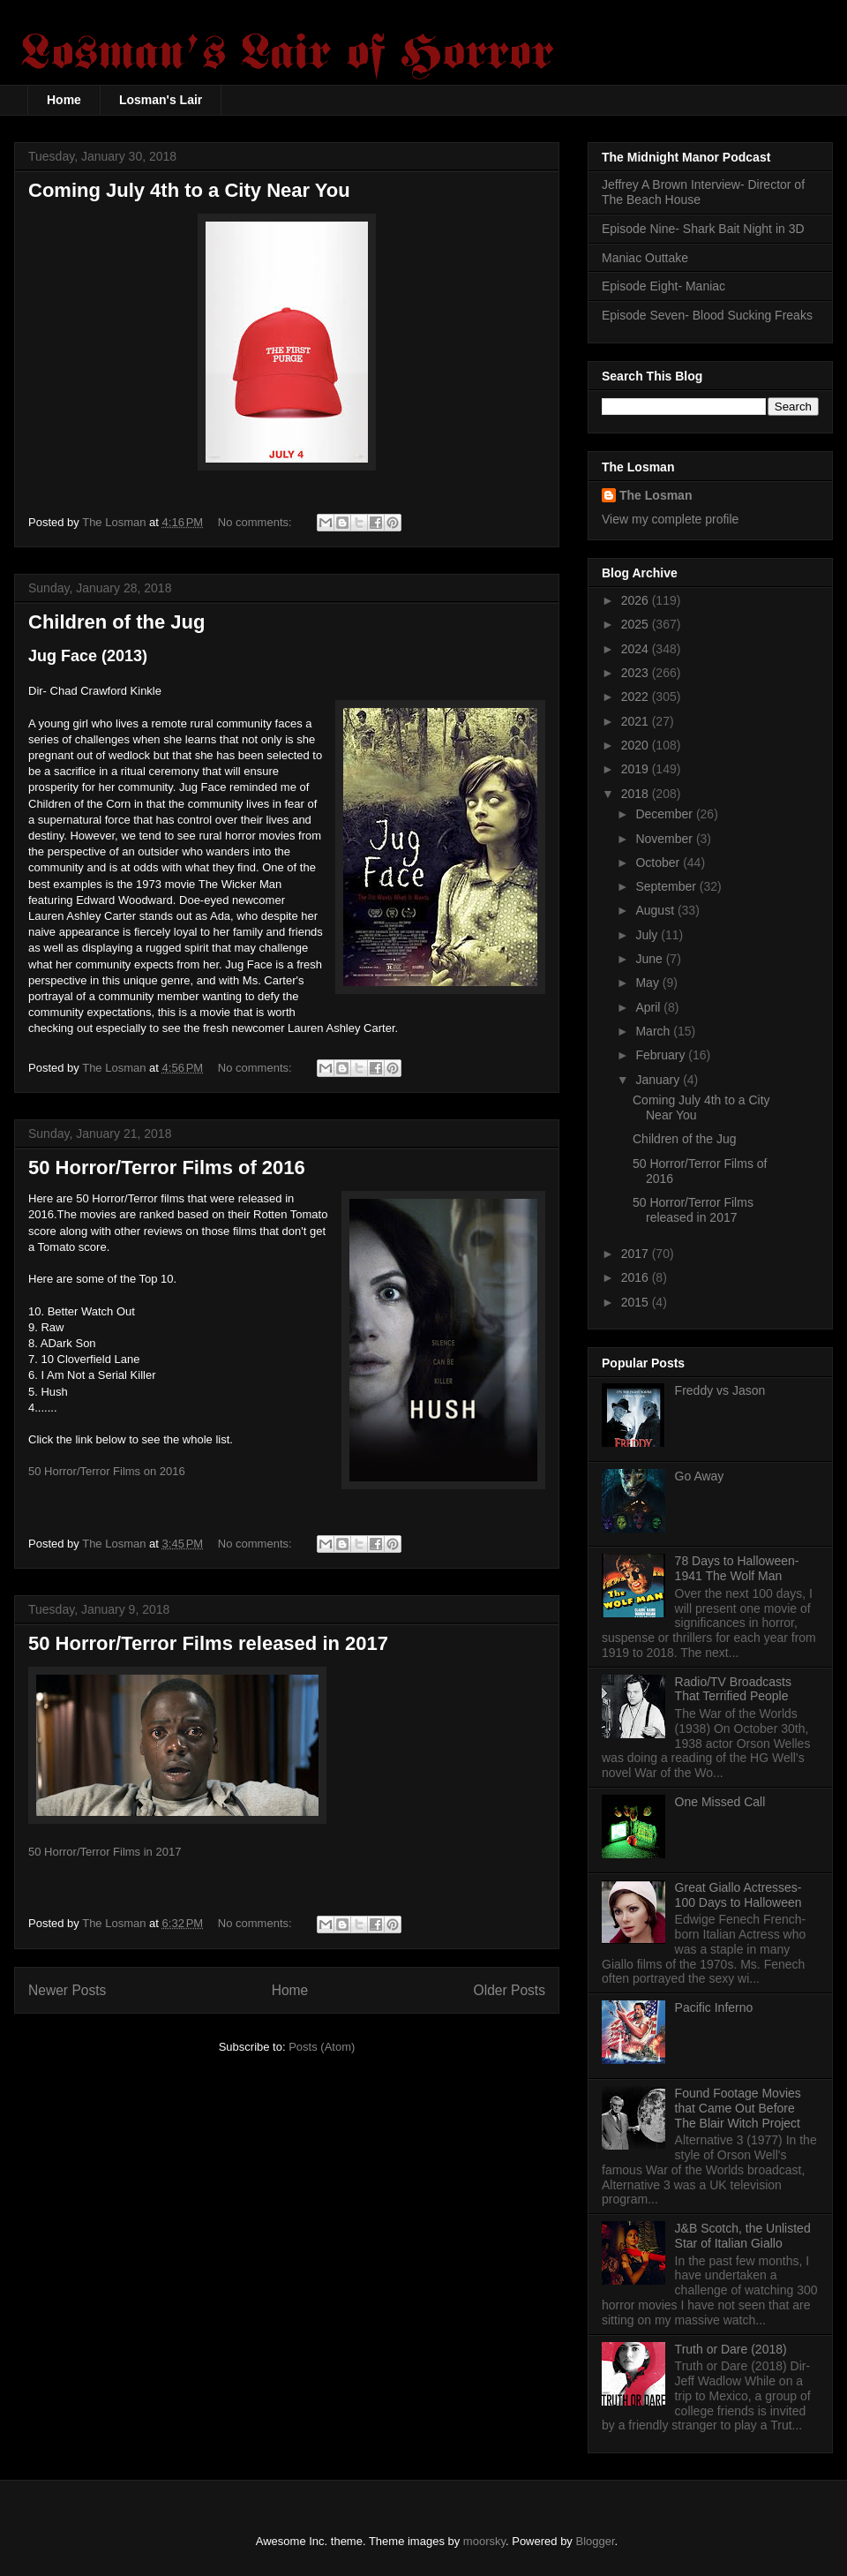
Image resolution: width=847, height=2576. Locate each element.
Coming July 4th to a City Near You (189, 190)
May (648, 982)
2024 (636, 649)
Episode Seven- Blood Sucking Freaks (707, 315)
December (665, 814)
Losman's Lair (160, 100)
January (659, 1080)
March (654, 1031)
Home (64, 100)
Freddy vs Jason (720, 1390)
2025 (636, 624)
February (661, 1055)
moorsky (484, 2541)
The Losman (655, 495)
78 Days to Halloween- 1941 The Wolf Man (737, 1568)
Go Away (699, 1476)
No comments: (256, 522)
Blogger (595, 2541)
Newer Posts (67, 1990)
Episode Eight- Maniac (663, 286)
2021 (636, 721)
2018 (636, 794)
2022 (636, 696)
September (667, 886)
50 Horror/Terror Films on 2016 (106, 1471)
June (650, 959)
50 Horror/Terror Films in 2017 (104, 1851)
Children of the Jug (116, 622)
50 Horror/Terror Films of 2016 (166, 1167)
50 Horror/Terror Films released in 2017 (208, 1643)
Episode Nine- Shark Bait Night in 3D (703, 229)
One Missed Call (720, 1802)
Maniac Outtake (645, 258)
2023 (636, 673)
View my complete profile (670, 519)
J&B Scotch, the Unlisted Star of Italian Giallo (743, 2235)
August (656, 910)
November (665, 839)
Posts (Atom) (322, 2046)
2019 (636, 769)
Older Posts (509, 1990)
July (648, 935)
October (659, 862)
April (649, 1007)
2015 (636, 1302)
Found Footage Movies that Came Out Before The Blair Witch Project (738, 2108)
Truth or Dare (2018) (731, 2349)
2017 (636, 1254)
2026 (636, 600)
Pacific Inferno (714, 2007)
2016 (636, 1277)
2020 (636, 745)
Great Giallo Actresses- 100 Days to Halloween (738, 1894)
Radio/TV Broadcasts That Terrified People (733, 1689)
